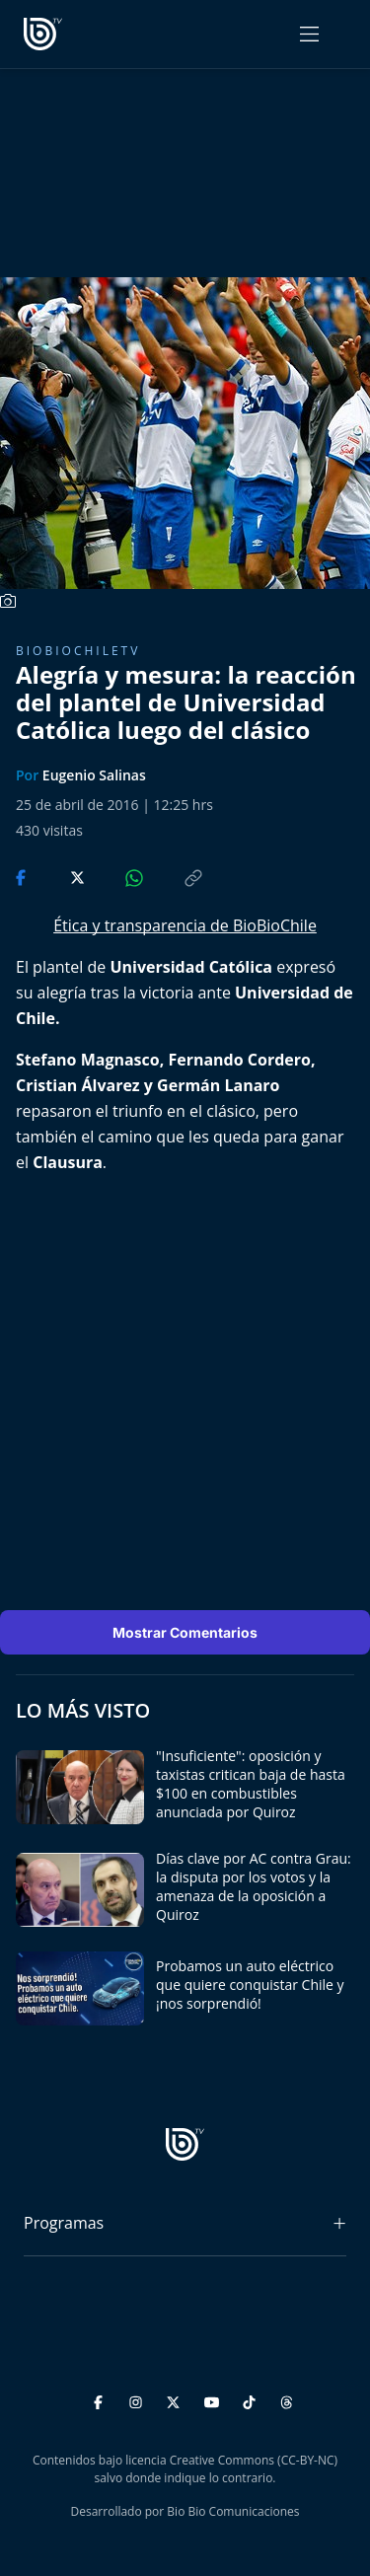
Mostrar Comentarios (185, 1632)
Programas (64, 2223)
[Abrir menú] (309, 34)
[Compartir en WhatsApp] (117, 876)
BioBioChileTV (78, 650)
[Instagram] (138, 2399)
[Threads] (286, 2399)
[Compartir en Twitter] (59, 876)
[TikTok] (252, 2399)
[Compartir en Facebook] (23, 876)
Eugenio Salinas (94, 775)
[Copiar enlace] (174, 876)
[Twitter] (176, 2399)
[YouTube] (214, 2399)
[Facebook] (101, 2399)
